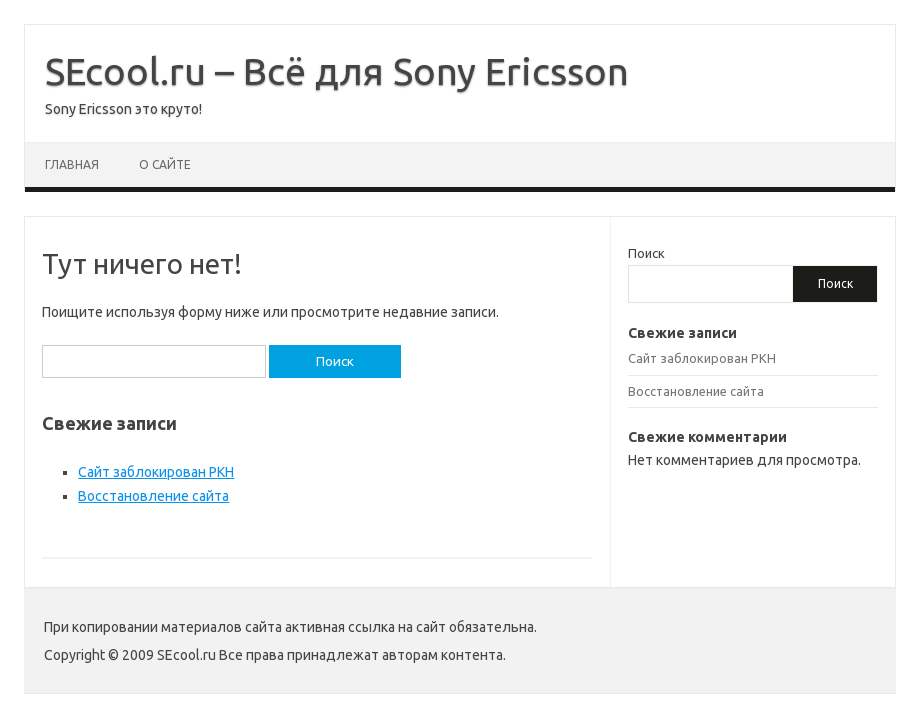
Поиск (646, 253)
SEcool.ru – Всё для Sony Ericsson (337, 71)
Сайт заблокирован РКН (156, 472)
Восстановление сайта (153, 496)
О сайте (165, 164)
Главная (72, 164)
